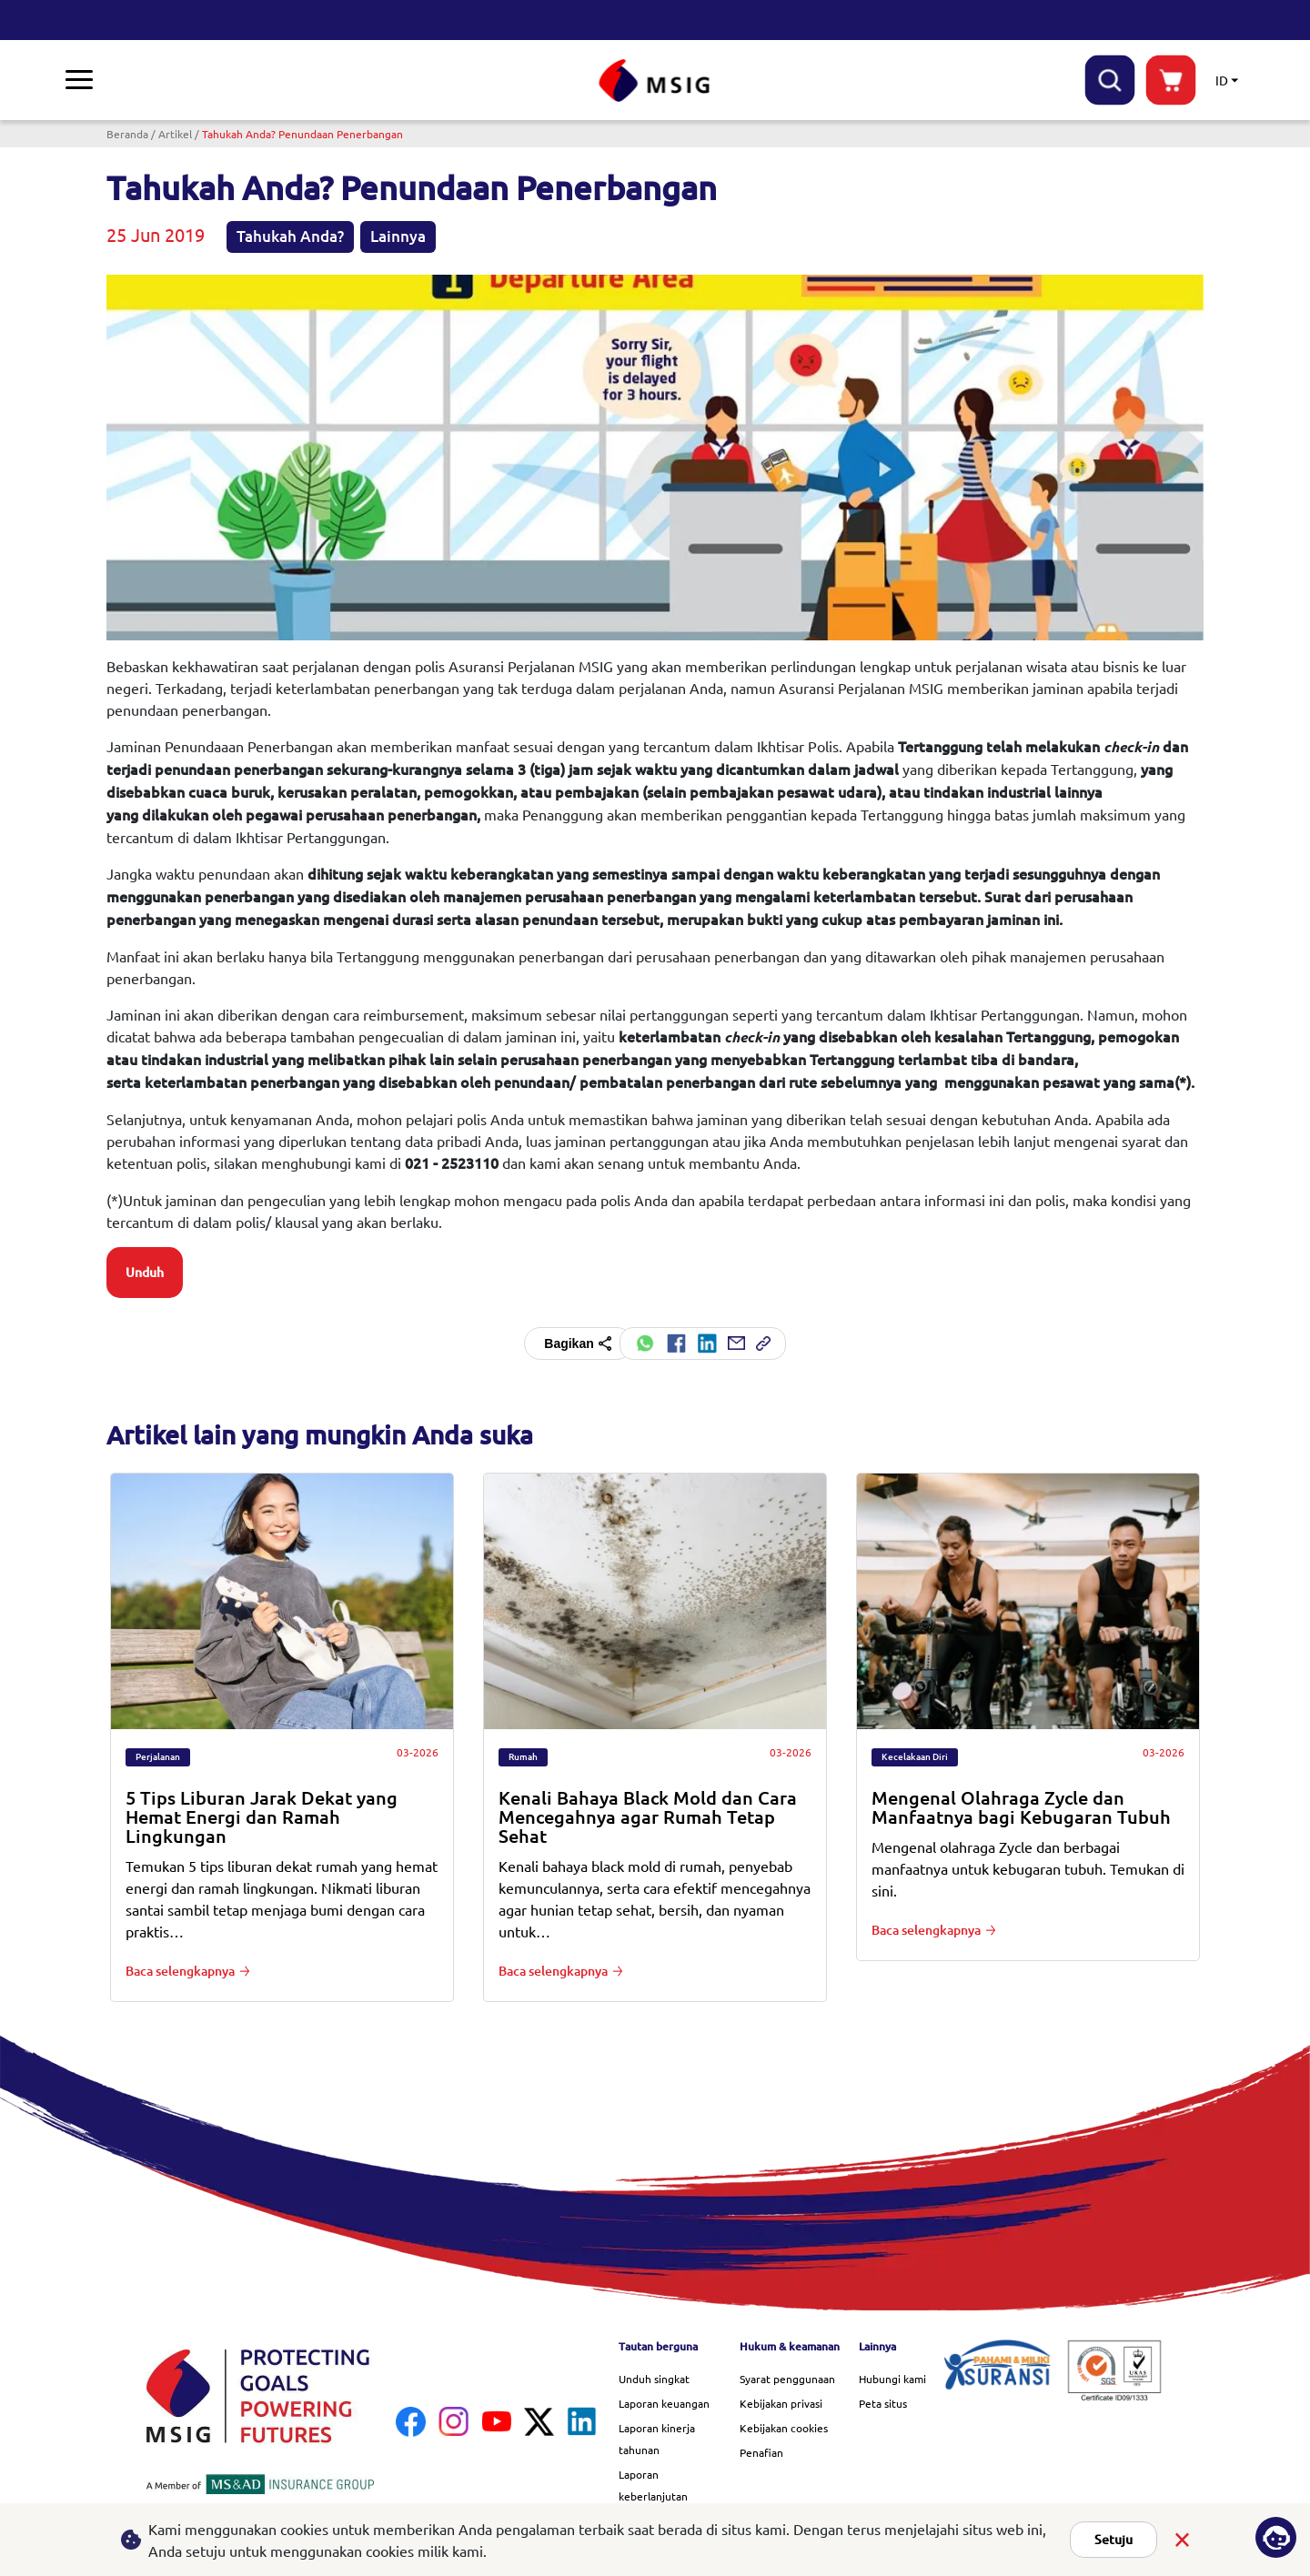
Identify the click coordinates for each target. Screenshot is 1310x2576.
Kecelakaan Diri (915, 1757)
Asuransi (98, 78)
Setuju (1113, 2539)
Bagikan (578, 1343)
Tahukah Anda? (290, 236)
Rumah (523, 1757)
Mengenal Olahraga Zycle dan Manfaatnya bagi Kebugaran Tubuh (1021, 1807)
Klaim (176, 78)
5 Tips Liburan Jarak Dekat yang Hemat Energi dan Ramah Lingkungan (262, 1816)
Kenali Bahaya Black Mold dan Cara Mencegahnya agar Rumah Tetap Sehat (648, 1816)
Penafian (761, 2452)
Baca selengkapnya (180, 1971)
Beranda (127, 133)
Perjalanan (158, 1757)
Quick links (813, 78)
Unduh (145, 1272)
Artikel (175, 133)
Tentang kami (451, 78)
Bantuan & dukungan (1030, 80)
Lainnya (398, 236)
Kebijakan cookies (784, 2427)
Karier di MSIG (924, 78)
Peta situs (883, 2403)
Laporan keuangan (664, 2403)
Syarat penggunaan (787, 2378)
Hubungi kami (892, 2378)
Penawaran (262, 78)
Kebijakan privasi (781, 2403)
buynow (1171, 80)
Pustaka (351, 78)
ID (1221, 80)
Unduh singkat (654, 2378)
